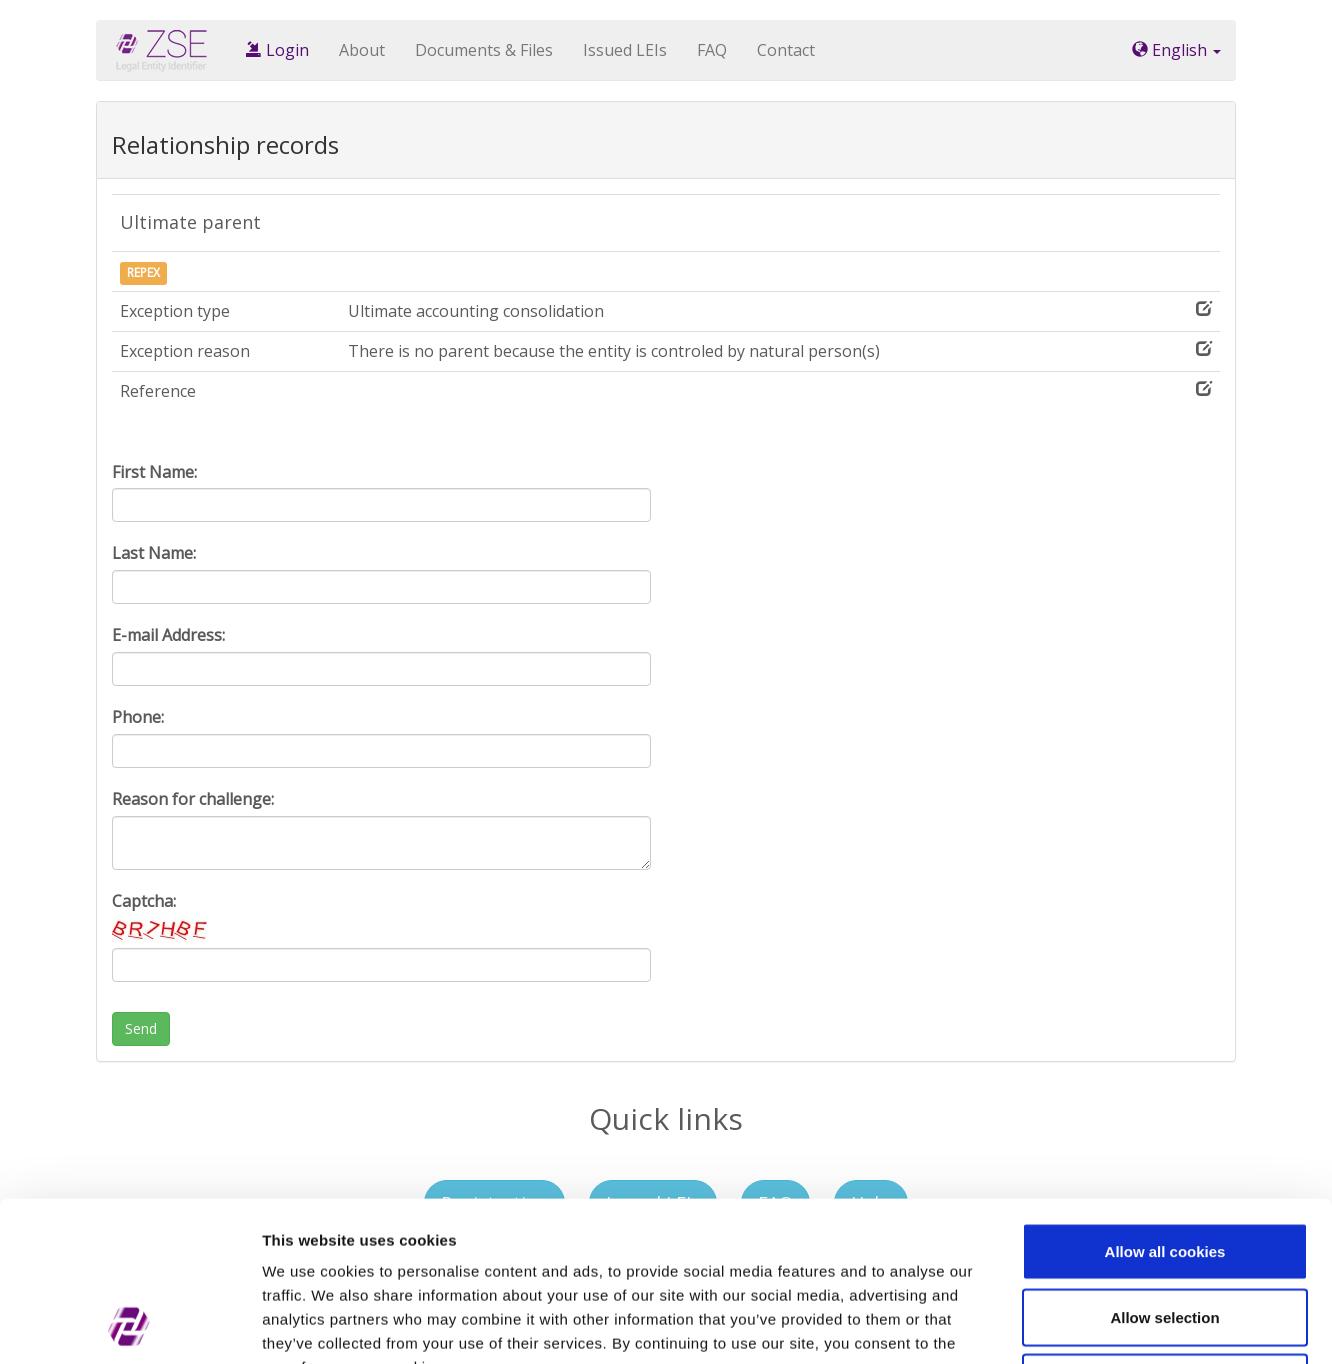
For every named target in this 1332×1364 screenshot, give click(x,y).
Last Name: (154, 553)
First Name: (154, 472)
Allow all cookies (1165, 1101)
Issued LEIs (625, 50)
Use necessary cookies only (1165, 1232)
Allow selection (1164, 1167)
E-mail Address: (168, 635)
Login (277, 50)
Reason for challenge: (193, 799)
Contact (786, 50)
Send (141, 1028)
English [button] (1176, 50)
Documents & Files (484, 50)
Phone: (138, 717)
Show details (1049, 1324)
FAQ (712, 50)
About (362, 50)
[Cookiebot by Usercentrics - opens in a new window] (129, 1325)
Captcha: (162, 916)
